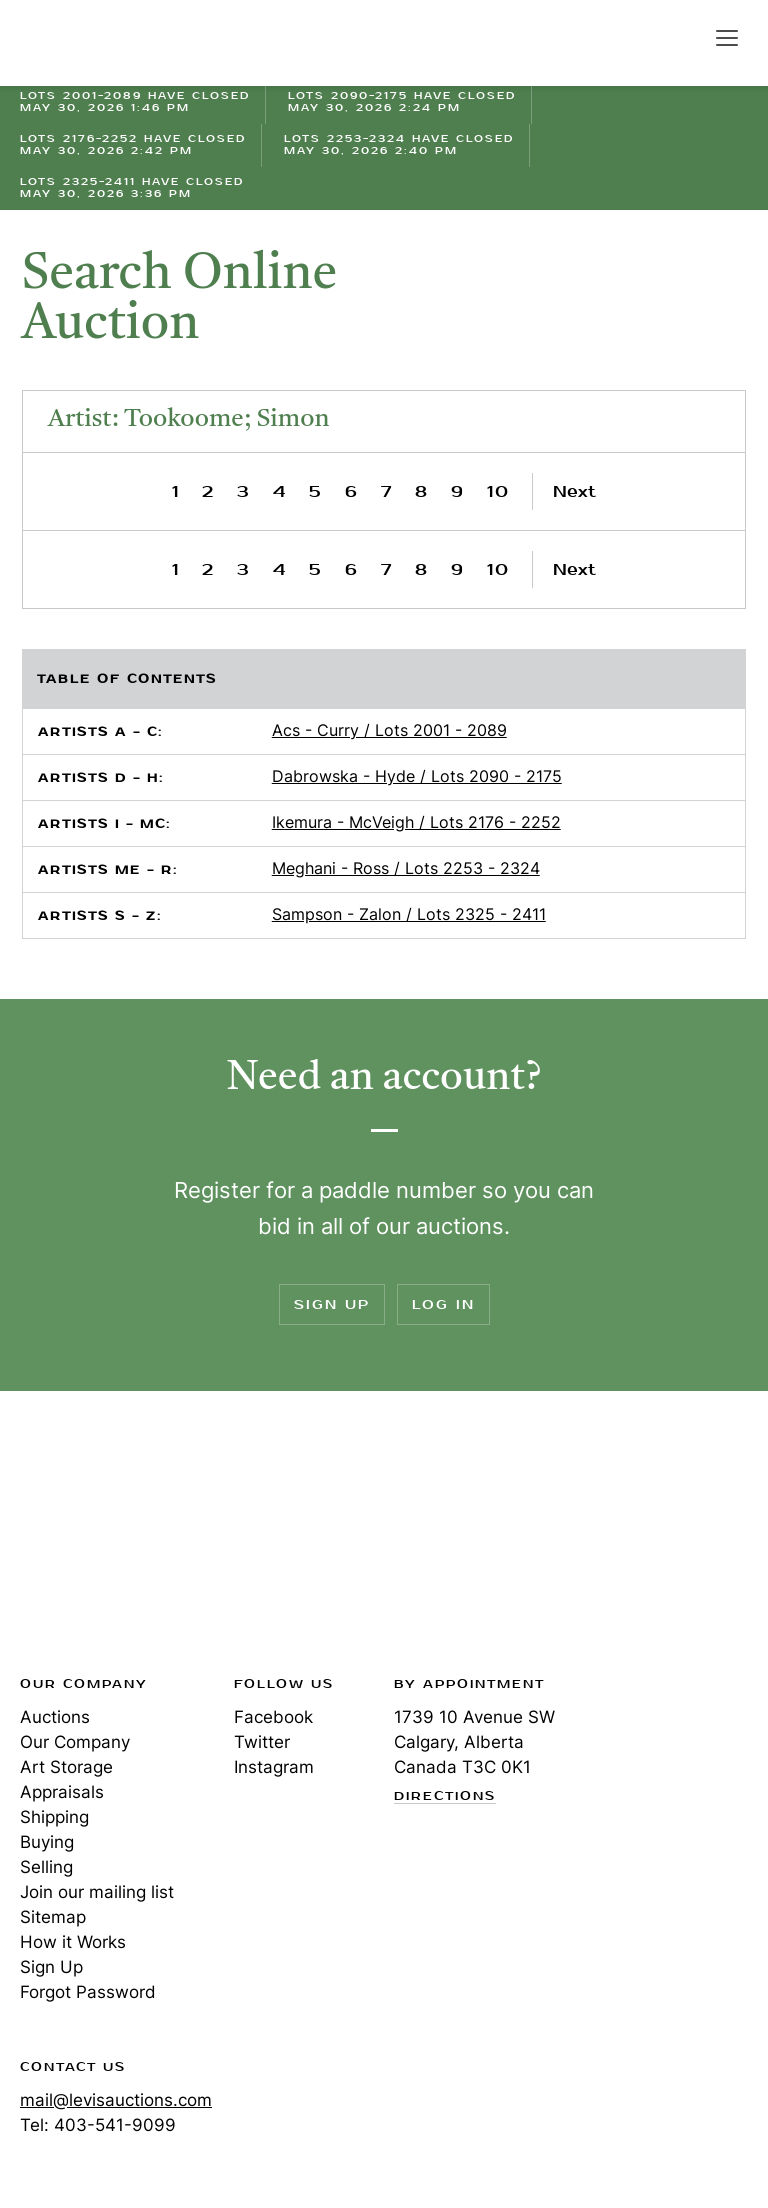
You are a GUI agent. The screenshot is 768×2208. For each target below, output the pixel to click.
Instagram (274, 1767)
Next (574, 491)
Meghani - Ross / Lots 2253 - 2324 (406, 868)
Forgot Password (88, 1992)
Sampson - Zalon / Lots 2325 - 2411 (409, 914)
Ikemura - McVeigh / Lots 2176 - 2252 (416, 822)
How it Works (73, 1942)
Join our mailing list (97, 1892)
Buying (47, 1842)
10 (498, 491)
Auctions (55, 1717)
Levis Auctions (90, 43)
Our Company (75, 1742)
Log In (443, 1304)
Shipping (54, 1817)
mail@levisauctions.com (116, 2100)
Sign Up (332, 1304)
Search (684, 37)
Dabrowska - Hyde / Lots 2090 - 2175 (417, 776)
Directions (445, 1797)
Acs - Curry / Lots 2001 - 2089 (389, 730)
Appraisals (62, 1792)
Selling (46, 1867)
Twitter (262, 1742)
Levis (85, 1539)
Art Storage (66, 1767)
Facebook (273, 1717)
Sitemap (53, 1917)
